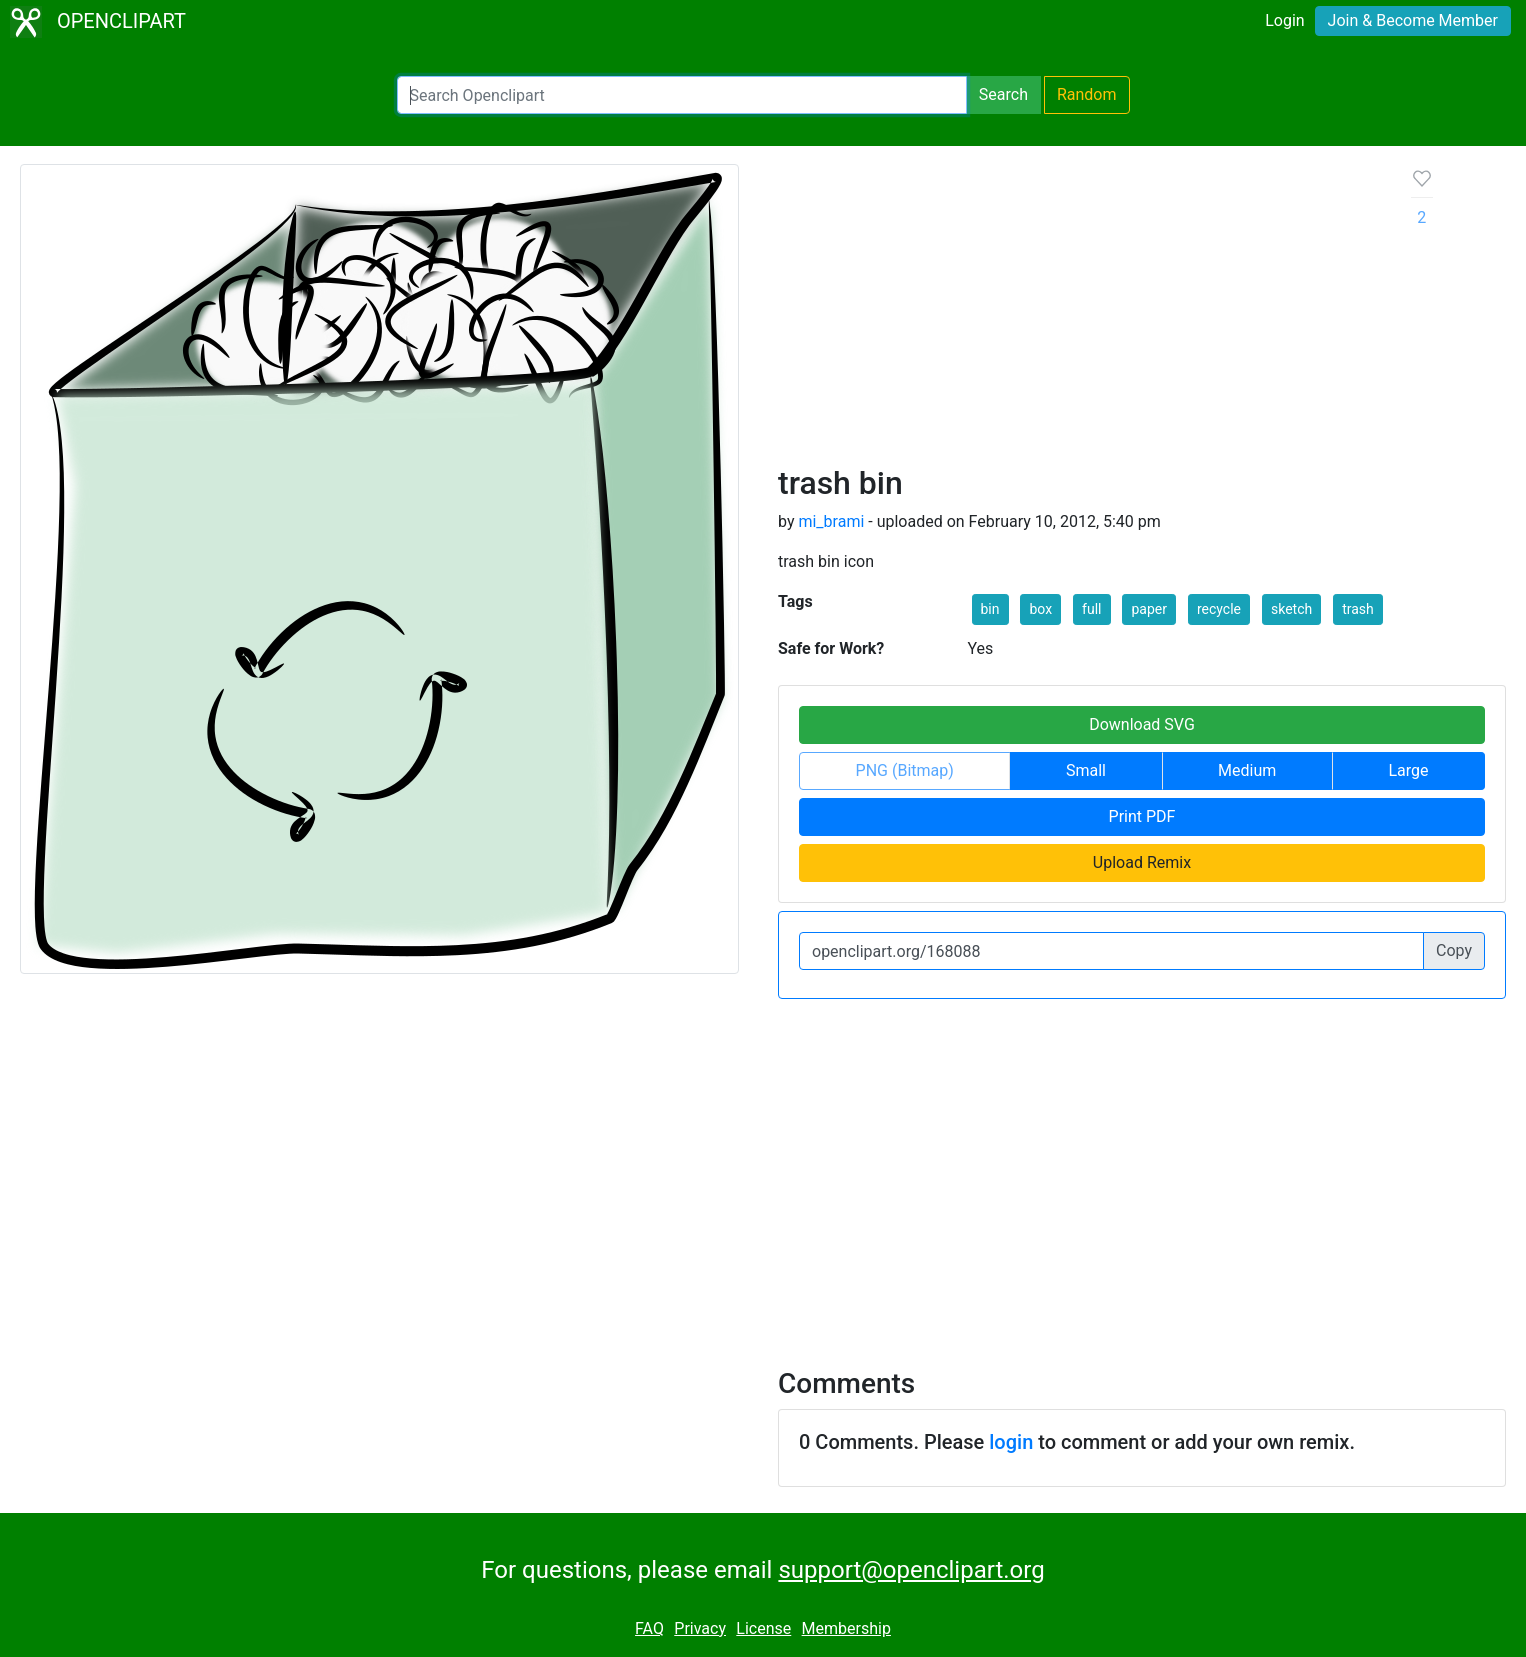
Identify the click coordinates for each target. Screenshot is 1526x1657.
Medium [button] (1247, 770)
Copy (1454, 950)
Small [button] (1086, 770)
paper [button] (1149, 609)
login (1011, 1442)
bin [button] (990, 609)
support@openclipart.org (911, 1570)
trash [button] (1358, 609)
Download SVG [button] (1142, 724)
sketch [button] (1291, 609)
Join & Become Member (1413, 20)
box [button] (1040, 609)
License (763, 1628)
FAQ (649, 1628)
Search (1003, 94)
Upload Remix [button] (1142, 862)
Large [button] (1408, 770)
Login (1284, 20)
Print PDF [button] (1142, 816)
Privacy (700, 1628)
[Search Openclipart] (682, 95)
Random (1087, 94)
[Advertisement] (1079, 314)
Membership (846, 1628)
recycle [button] (1219, 609)
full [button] (1091, 609)
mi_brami (831, 521)
